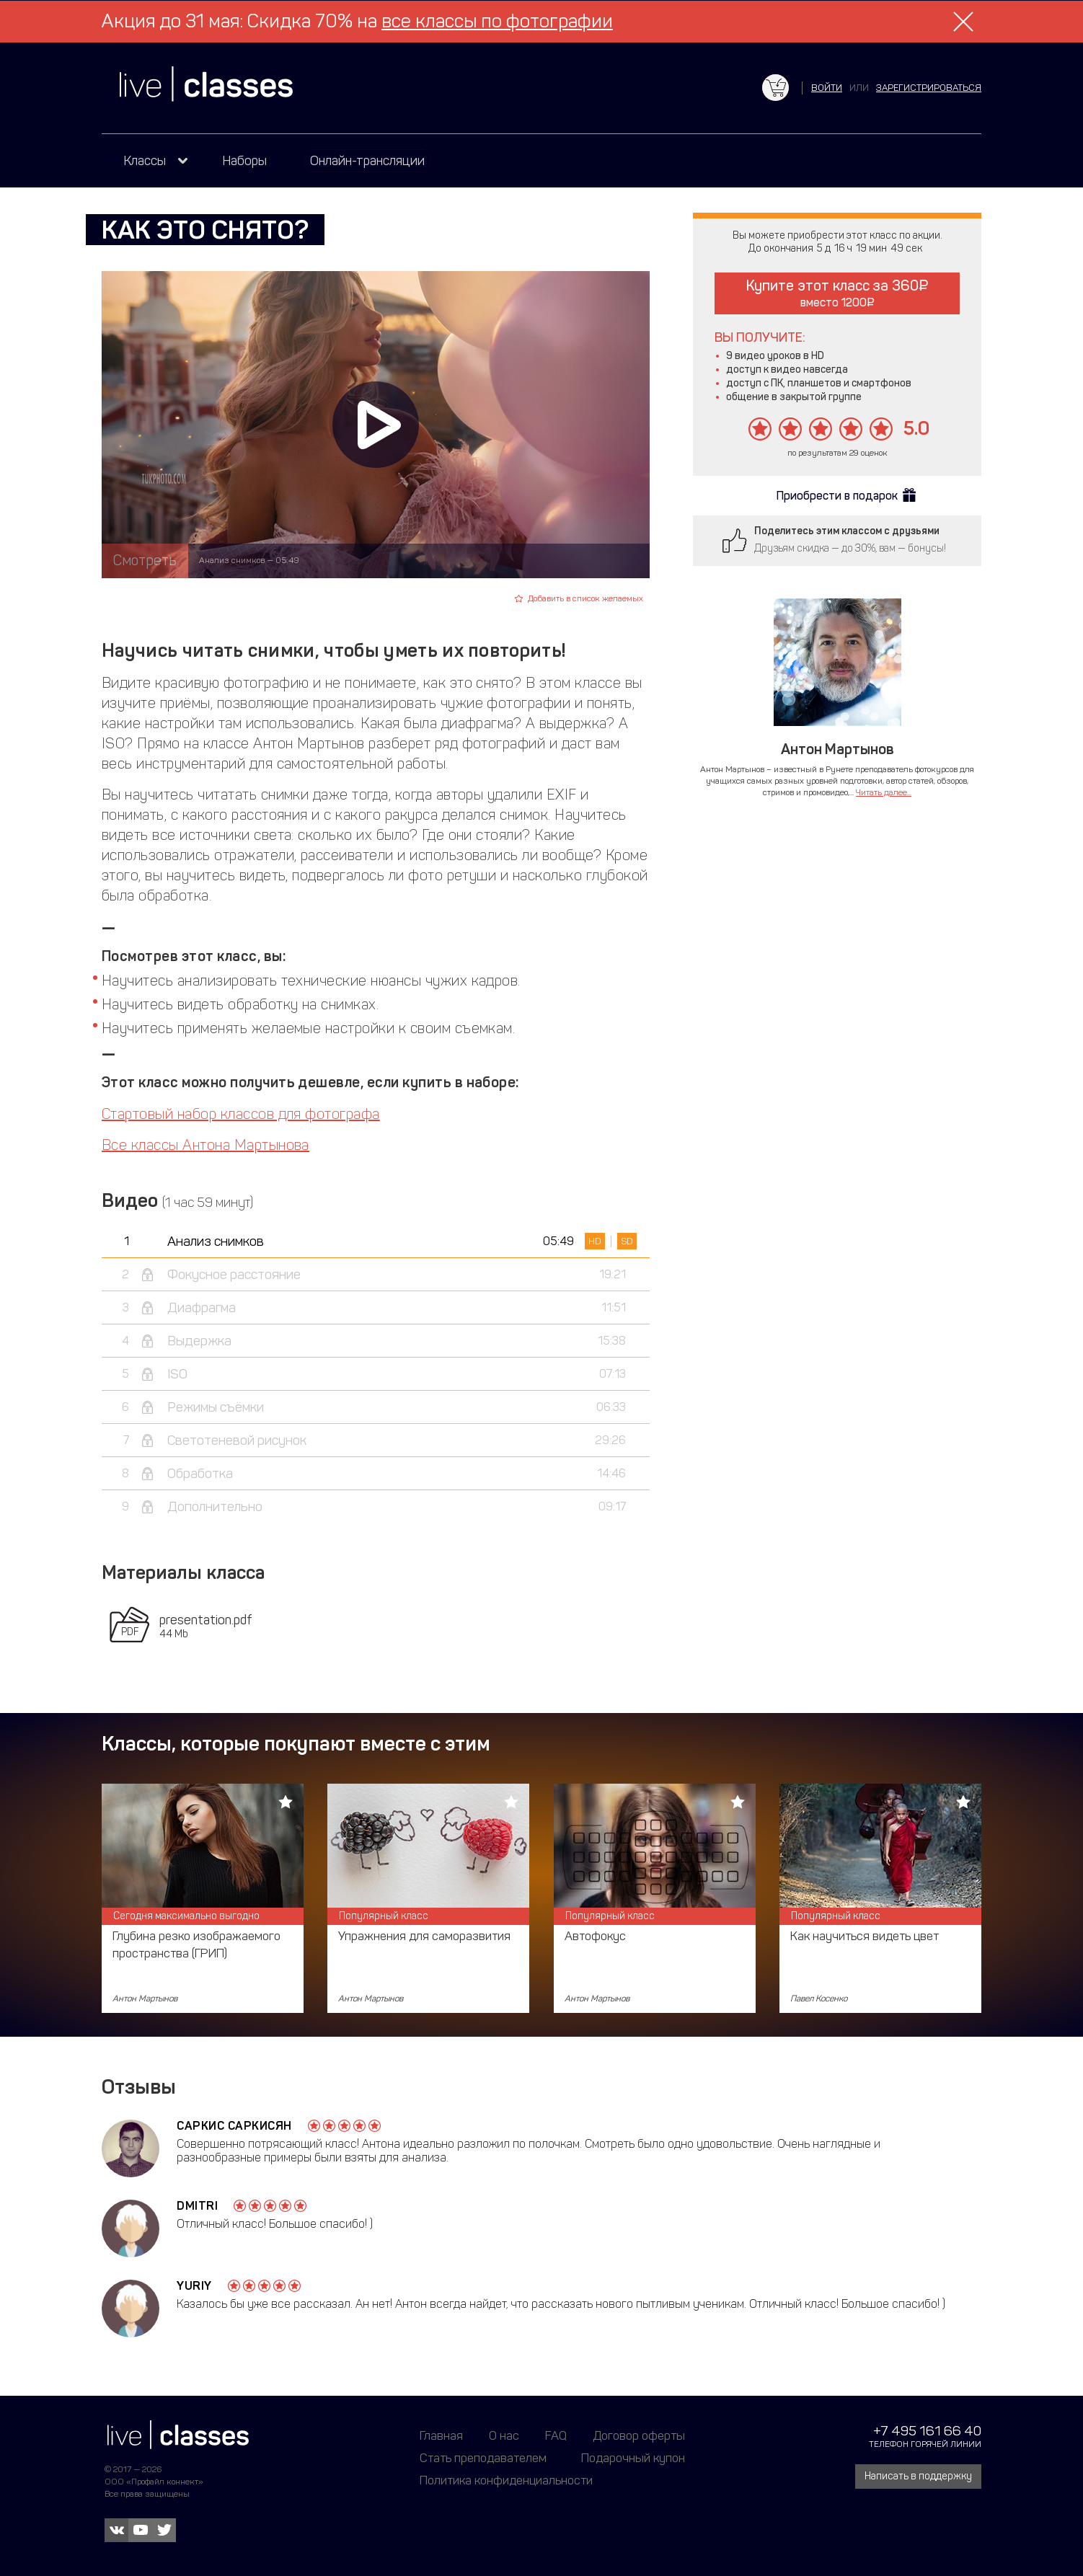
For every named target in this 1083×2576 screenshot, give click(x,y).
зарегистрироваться (928, 87)
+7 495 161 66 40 (927, 2430)
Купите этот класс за (837, 293)
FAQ (556, 2435)
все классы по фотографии (497, 21)
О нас (504, 2435)
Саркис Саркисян (234, 2126)
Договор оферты (639, 2435)
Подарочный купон (633, 2458)
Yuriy (194, 2286)
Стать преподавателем (483, 2458)
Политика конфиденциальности (506, 2480)
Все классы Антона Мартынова (205, 1145)
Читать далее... (883, 792)
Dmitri (197, 2206)
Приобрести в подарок (837, 496)
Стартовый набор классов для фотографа (241, 1114)
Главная (441, 2435)
